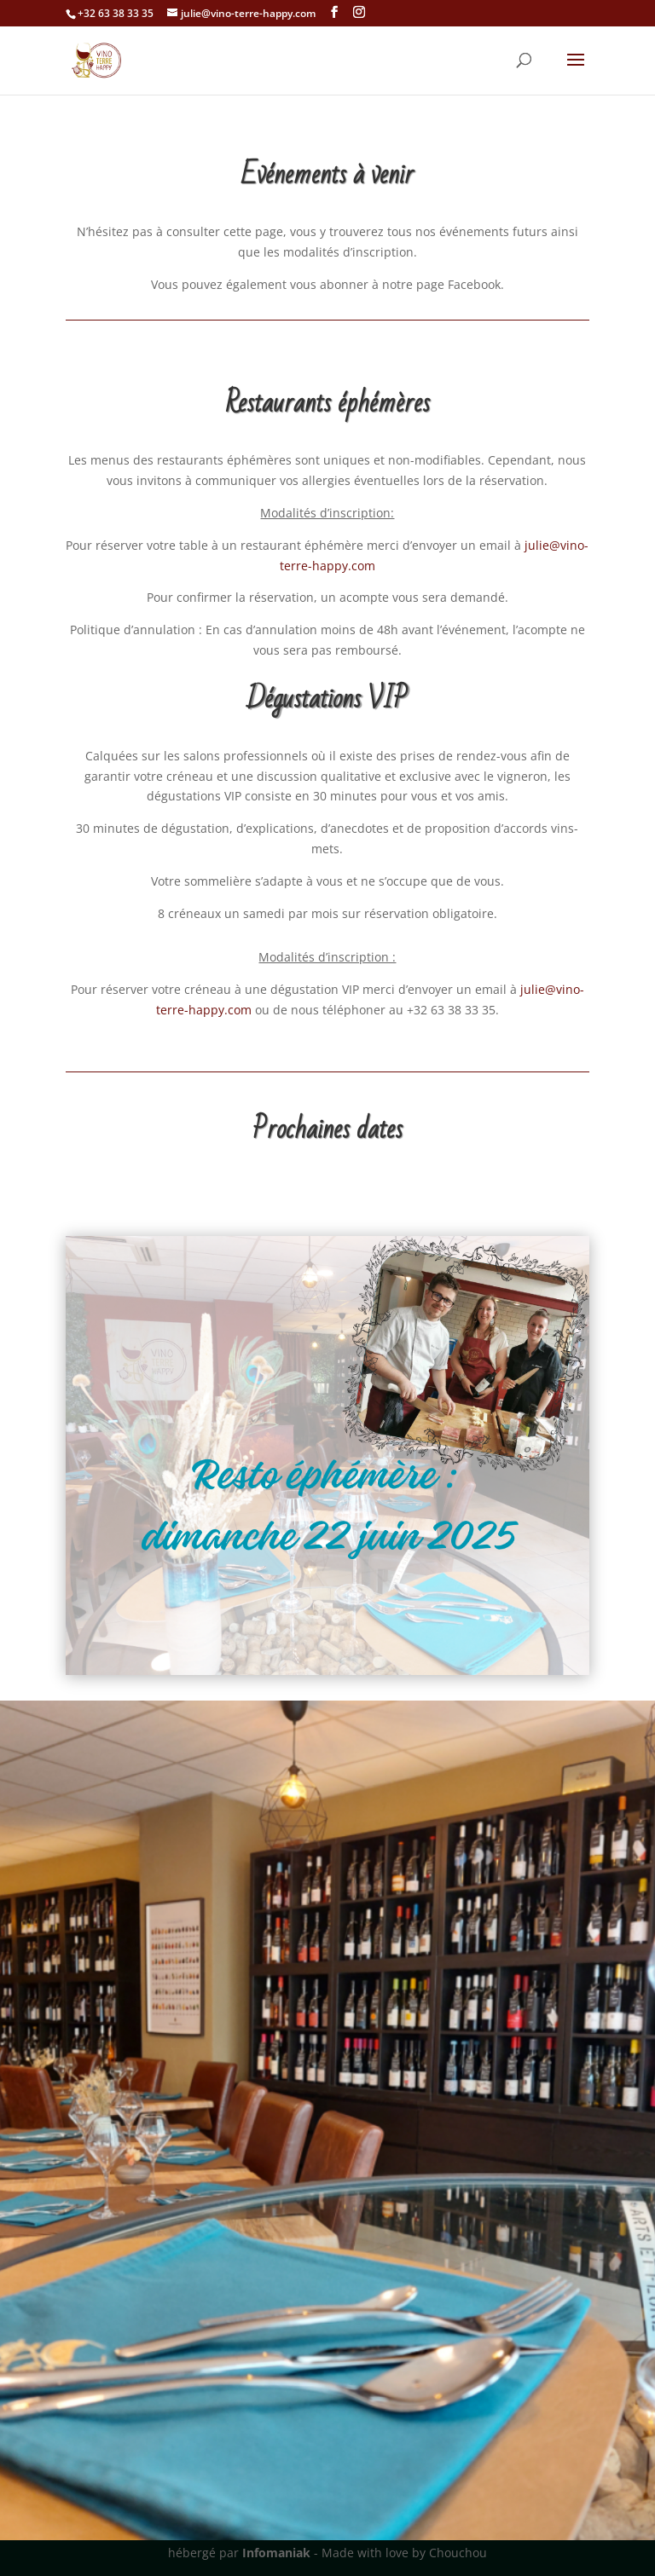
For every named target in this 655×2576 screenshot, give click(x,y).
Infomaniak (276, 2552)
